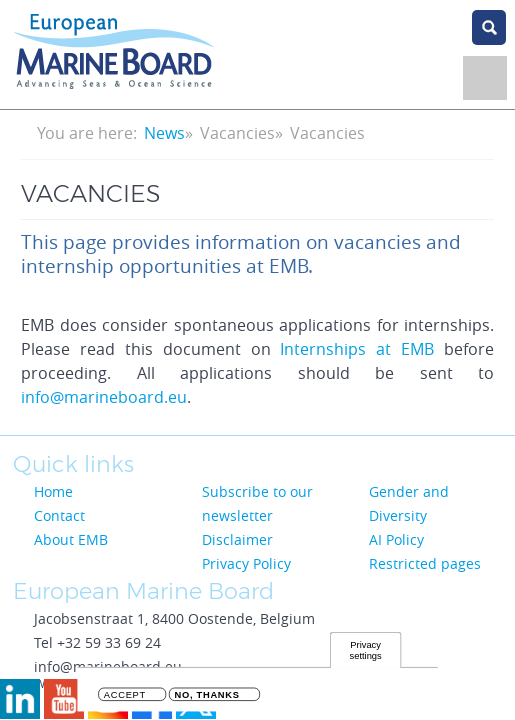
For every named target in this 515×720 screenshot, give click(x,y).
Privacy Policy (246, 563)
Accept (125, 697)
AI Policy (396, 539)
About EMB (71, 539)
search (489, 27)
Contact (59, 515)
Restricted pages (425, 563)
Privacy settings (366, 652)
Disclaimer (237, 539)
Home (53, 491)
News (164, 133)
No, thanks (207, 697)
